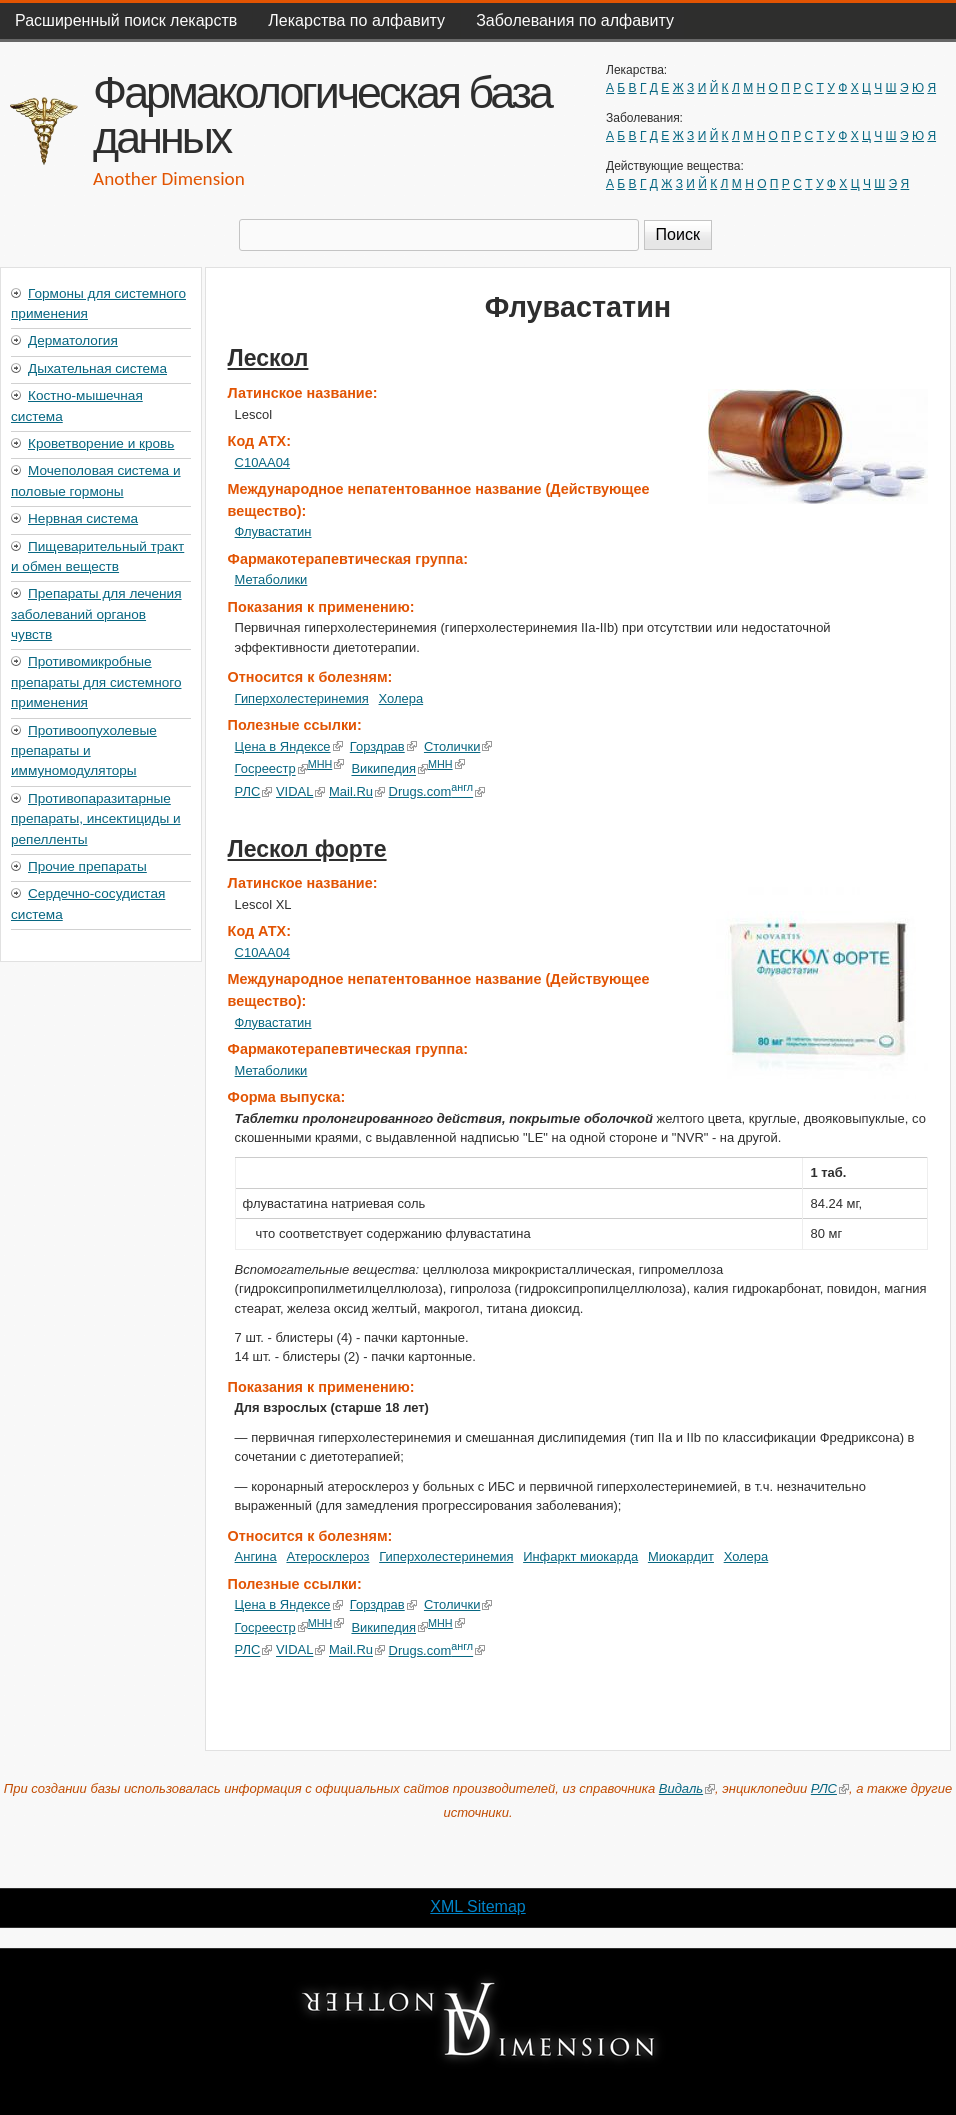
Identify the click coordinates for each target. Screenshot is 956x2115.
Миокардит (681, 1556)
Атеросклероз (327, 1556)
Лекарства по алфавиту (356, 20)
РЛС (254, 791)
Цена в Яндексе (289, 746)
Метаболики (271, 579)
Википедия (389, 769)
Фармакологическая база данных (322, 114)
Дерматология (73, 340)
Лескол (268, 358)
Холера (401, 698)
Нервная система (83, 518)
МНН (326, 764)
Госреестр (271, 769)
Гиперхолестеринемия (302, 698)
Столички (458, 746)
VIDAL (300, 791)
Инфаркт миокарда (580, 1556)
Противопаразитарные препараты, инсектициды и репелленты (96, 819)
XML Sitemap (477, 1906)
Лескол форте (307, 849)
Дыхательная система (97, 368)
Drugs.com (436, 791)
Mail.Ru (357, 791)
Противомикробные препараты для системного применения (96, 682)
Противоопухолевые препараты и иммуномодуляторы (84, 751)
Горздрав (383, 746)
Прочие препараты (87, 866)
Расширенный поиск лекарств (126, 20)
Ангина (256, 1556)
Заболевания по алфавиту (575, 20)
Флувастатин (273, 531)
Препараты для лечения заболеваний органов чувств (96, 614)
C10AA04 (262, 462)
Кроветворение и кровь (101, 443)
